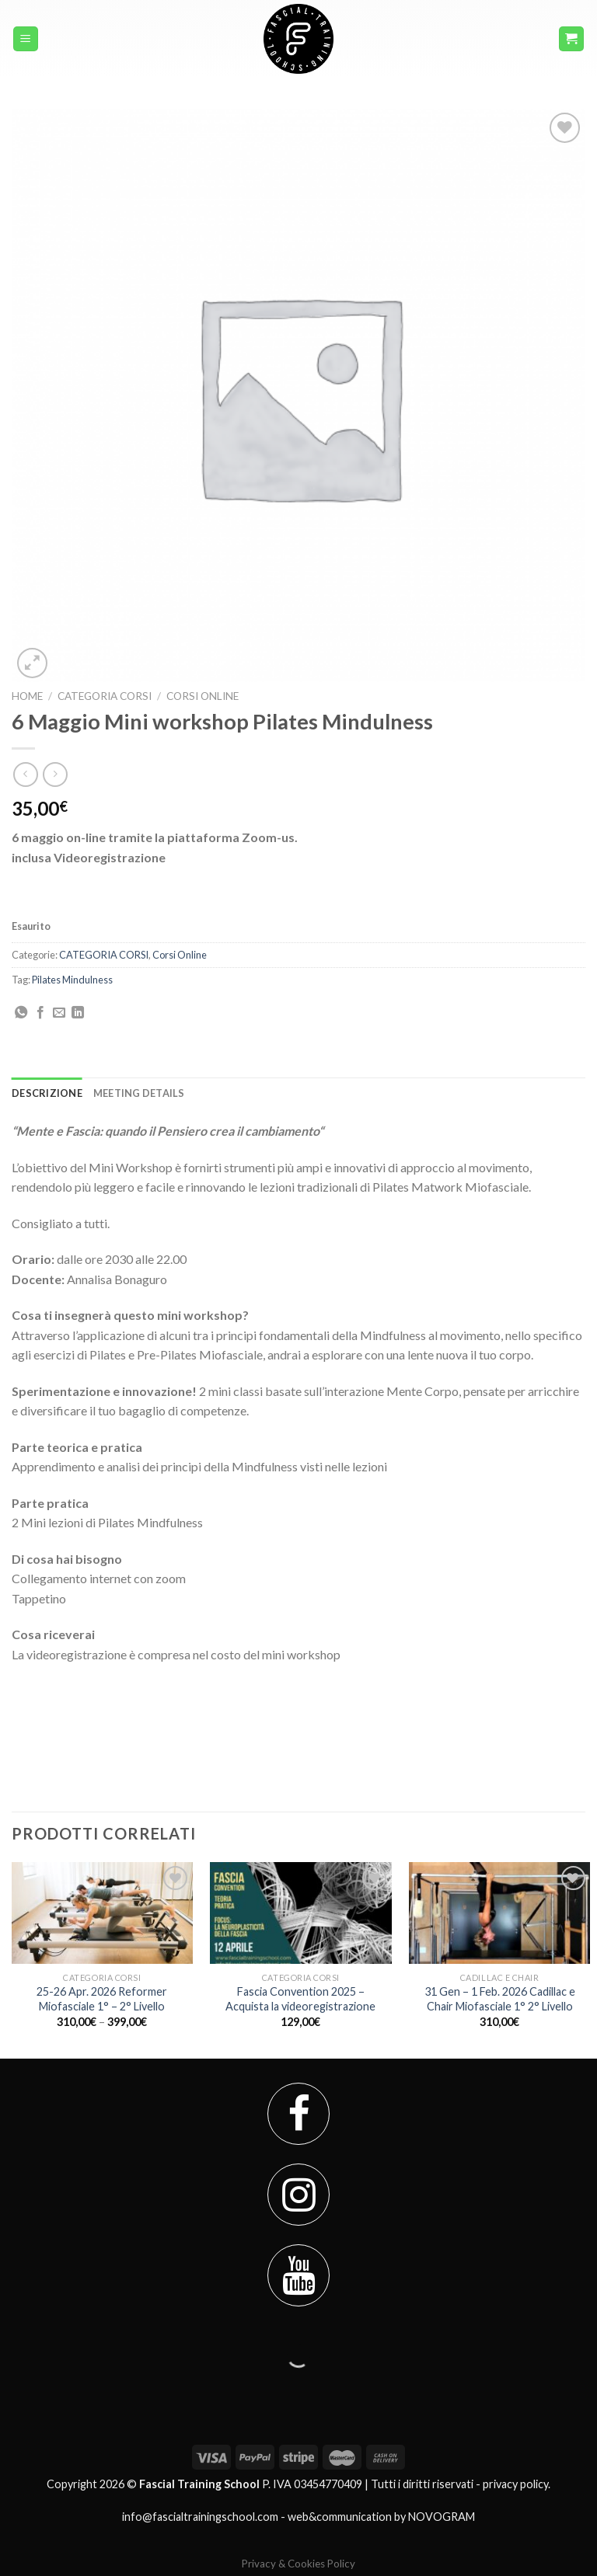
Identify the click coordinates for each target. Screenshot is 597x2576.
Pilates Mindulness (72, 979)
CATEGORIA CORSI (105, 696)
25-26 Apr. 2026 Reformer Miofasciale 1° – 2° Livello (102, 1999)
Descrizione (47, 1093)
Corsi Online (202, 696)
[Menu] (26, 39)
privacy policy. (516, 2484)
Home (27, 696)
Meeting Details (139, 1093)
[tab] (47, 1093)
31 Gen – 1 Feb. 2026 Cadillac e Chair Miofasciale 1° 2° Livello (499, 1999)
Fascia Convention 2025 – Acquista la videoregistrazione (300, 1999)
